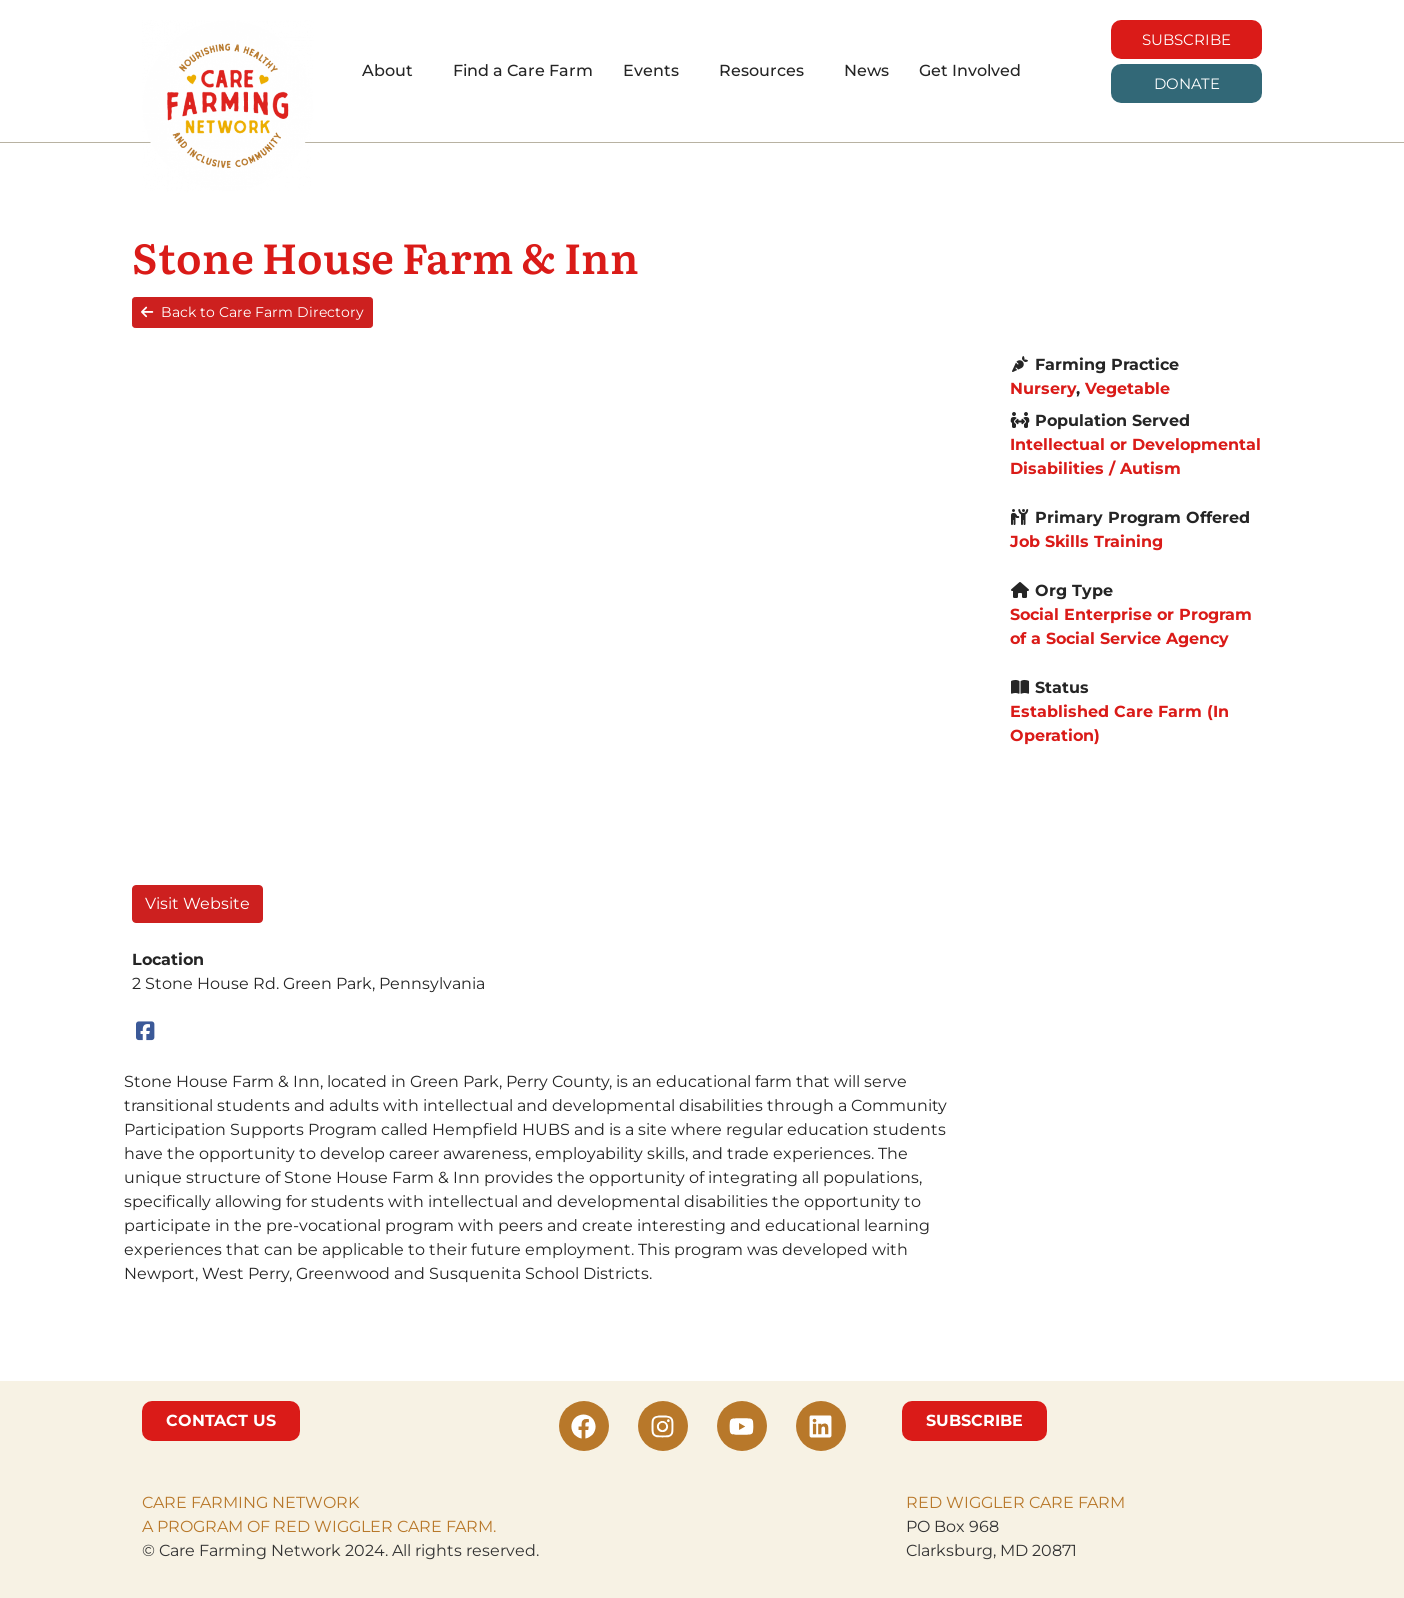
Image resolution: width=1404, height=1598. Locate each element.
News (866, 70)
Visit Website (197, 903)
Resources (761, 70)
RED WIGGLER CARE (990, 1502)
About (387, 70)
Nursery (1043, 388)
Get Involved (970, 70)
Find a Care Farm (523, 70)
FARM (1099, 1502)
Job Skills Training (1086, 541)
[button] (392, 71)
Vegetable (1127, 388)
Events (651, 70)
